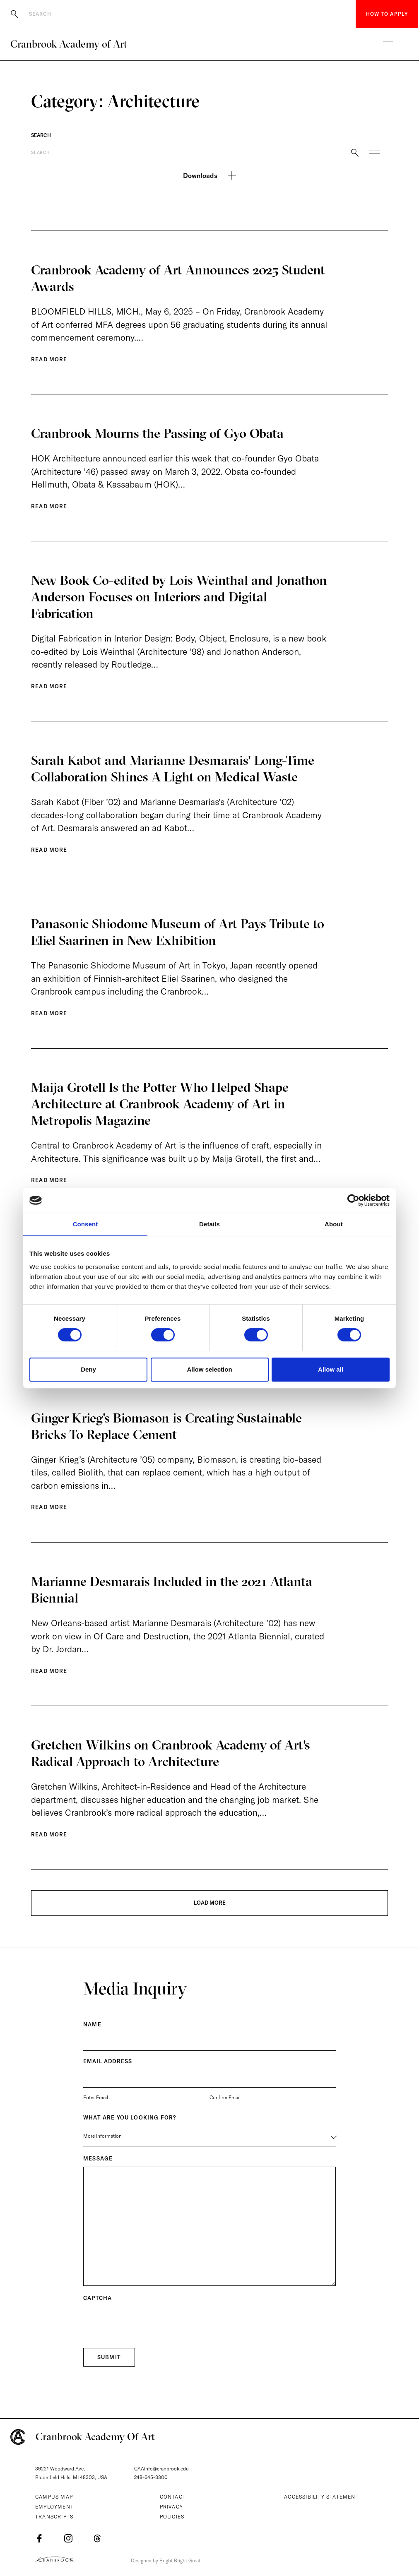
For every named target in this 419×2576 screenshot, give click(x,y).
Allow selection (209, 1369)
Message (98, 2168)
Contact (173, 2497)
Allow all (330, 1369)
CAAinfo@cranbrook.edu (161, 2469)
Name (92, 2035)
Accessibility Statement (321, 2497)
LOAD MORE (210, 1913)
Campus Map (54, 2497)
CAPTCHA (97, 2308)
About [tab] (334, 1224)
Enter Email (95, 2108)
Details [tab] (209, 1224)
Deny (88, 1369)
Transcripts (54, 2517)
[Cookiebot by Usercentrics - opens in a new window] (353, 1200)
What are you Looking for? (129, 2128)
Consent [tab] (85, 1224)
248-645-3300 (151, 2478)
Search (41, 135)
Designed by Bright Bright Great (168, 2560)
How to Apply (387, 14)
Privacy (171, 2507)
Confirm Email (225, 2108)
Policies (172, 2517)
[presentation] (146, 2333)
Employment (54, 2507)
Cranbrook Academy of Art (68, 43)
